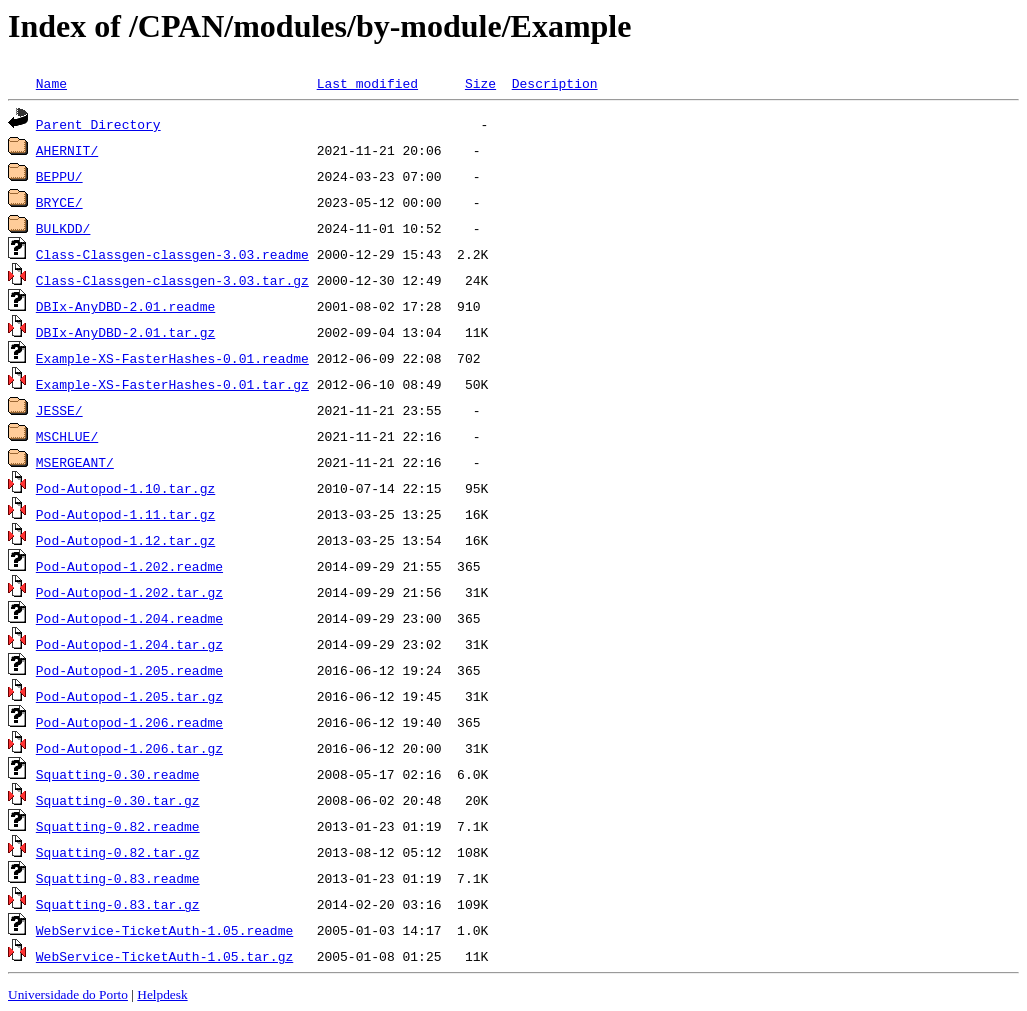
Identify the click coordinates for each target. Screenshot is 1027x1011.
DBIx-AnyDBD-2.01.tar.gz (125, 332)
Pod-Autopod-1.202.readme (129, 566)
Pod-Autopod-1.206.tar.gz (129, 748)
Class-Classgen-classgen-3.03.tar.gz (172, 280)
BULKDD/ (63, 228)
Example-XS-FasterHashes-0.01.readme (172, 358)
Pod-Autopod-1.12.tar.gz (125, 540)
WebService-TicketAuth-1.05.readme (164, 930)
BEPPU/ (59, 176)
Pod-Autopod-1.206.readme (129, 722)
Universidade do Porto (68, 994)
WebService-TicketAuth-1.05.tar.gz (164, 956)
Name (51, 83)
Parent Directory (98, 124)
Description (555, 83)
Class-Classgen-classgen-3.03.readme (172, 254)
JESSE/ (59, 410)
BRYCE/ (59, 202)
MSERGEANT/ (75, 462)
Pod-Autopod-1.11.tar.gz (125, 514)
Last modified (367, 83)
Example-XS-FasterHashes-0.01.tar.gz (172, 384)
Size (480, 83)
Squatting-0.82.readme (118, 826)
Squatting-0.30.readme (118, 774)
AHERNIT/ (67, 150)
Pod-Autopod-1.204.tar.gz (129, 644)
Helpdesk (162, 994)
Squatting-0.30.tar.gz (118, 800)
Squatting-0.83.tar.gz (118, 904)
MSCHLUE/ (67, 436)
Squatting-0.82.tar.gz (118, 852)
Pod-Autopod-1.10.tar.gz (125, 488)
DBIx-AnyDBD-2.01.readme (125, 306)
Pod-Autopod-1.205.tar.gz (129, 696)
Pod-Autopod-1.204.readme (129, 618)
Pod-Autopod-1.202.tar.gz (129, 592)
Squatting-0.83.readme (118, 878)
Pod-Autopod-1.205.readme (129, 670)
